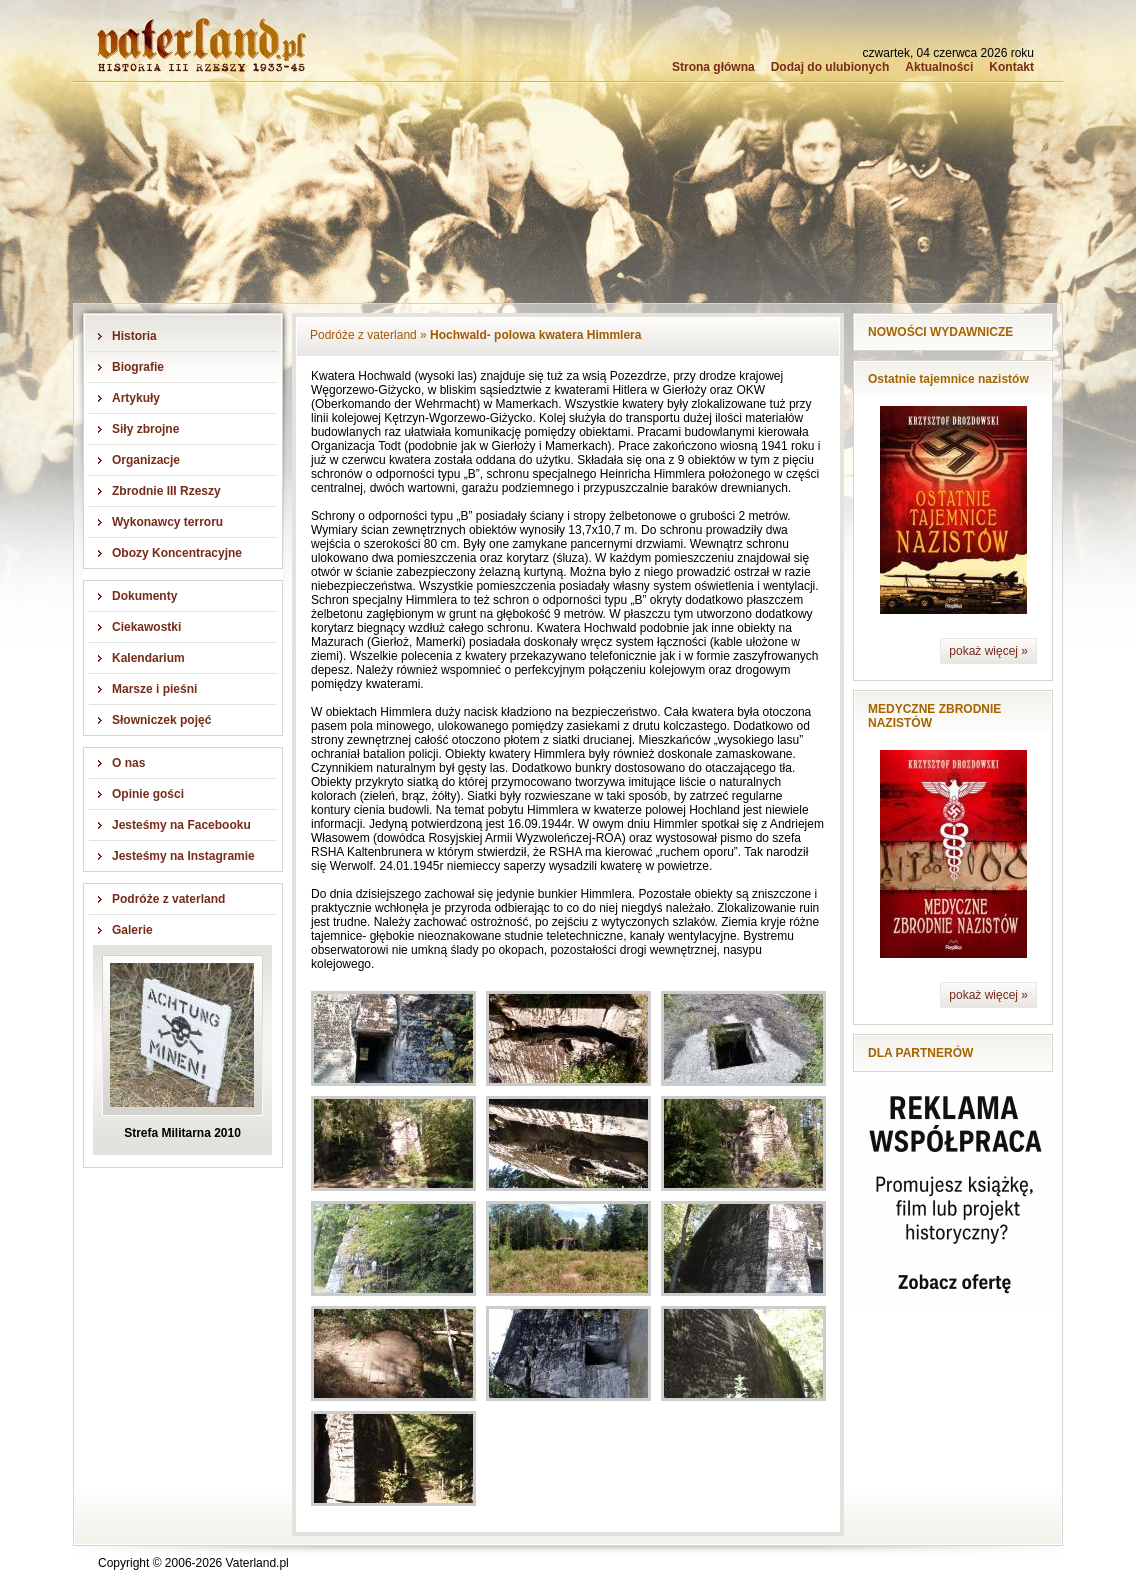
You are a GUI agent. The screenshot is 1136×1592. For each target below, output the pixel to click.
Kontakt (1011, 67)
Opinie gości (148, 794)
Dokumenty (144, 596)
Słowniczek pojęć (161, 720)
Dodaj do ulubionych (830, 67)
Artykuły (136, 398)
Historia (134, 336)
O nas (128, 763)
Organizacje (146, 460)
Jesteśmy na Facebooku (181, 825)
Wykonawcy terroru (167, 522)
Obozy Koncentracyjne (177, 553)
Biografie (138, 367)
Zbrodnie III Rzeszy (166, 491)
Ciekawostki (146, 627)
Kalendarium (148, 658)
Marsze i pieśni (154, 689)
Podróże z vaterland (168, 899)
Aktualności (939, 67)
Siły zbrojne (145, 429)
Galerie (132, 930)
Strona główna (713, 67)
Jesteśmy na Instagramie (183, 856)
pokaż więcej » (988, 651)
